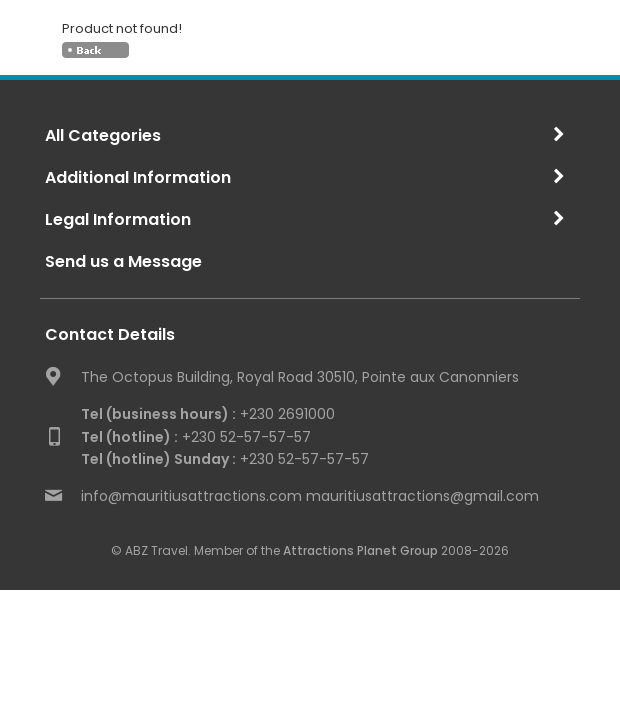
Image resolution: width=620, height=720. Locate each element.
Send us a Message (123, 261)
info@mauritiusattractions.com (191, 496)
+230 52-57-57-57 (196, 437)
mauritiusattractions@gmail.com (422, 496)
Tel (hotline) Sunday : (158, 459)
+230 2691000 (208, 414)
